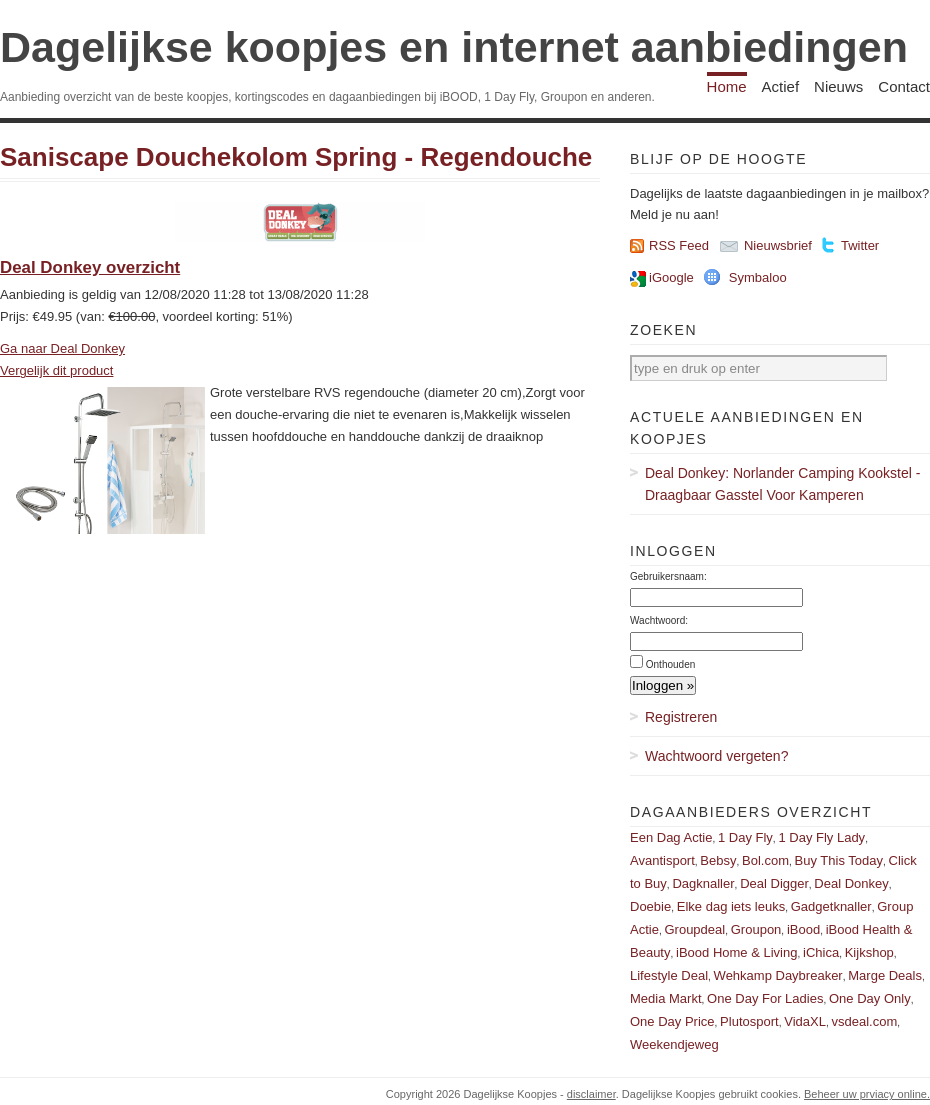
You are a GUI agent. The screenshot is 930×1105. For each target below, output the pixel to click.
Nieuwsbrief (778, 245)
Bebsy (718, 860)
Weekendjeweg (674, 1044)
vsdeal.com (864, 1021)
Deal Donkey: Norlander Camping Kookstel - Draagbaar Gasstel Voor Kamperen (782, 484)
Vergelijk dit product (56, 370)
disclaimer (591, 1094)
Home (727, 86)
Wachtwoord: (659, 620)
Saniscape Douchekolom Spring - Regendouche (296, 157)
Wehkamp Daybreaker (778, 975)
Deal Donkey (851, 883)
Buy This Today (839, 860)
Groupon (756, 929)
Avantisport (662, 860)
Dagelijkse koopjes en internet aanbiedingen (454, 47)
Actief (781, 86)
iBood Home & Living (736, 952)
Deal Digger (774, 883)
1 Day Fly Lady (821, 837)
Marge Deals (885, 975)
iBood (803, 929)
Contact (904, 86)
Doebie (650, 906)
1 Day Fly (745, 837)
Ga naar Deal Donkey (62, 348)
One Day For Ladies (765, 998)
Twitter (860, 245)
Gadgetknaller (831, 906)
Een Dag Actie (671, 837)
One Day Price (672, 1021)
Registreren (681, 717)
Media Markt (666, 998)
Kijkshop (869, 952)
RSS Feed (679, 245)
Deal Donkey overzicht (90, 267)
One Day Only (870, 998)
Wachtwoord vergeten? (716, 756)
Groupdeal (694, 929)
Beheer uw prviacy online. (867, 1094)
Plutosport (749, 1021)
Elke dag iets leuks (731, 906)
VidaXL (805, 1021)
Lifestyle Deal (669, 975)
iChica (821, 952)
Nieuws (838, 86)
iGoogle (671, 277)
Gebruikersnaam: (668, 576)
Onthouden (671, 664)
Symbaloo (758, 277)
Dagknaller (703, 883)
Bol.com (765, 860)
